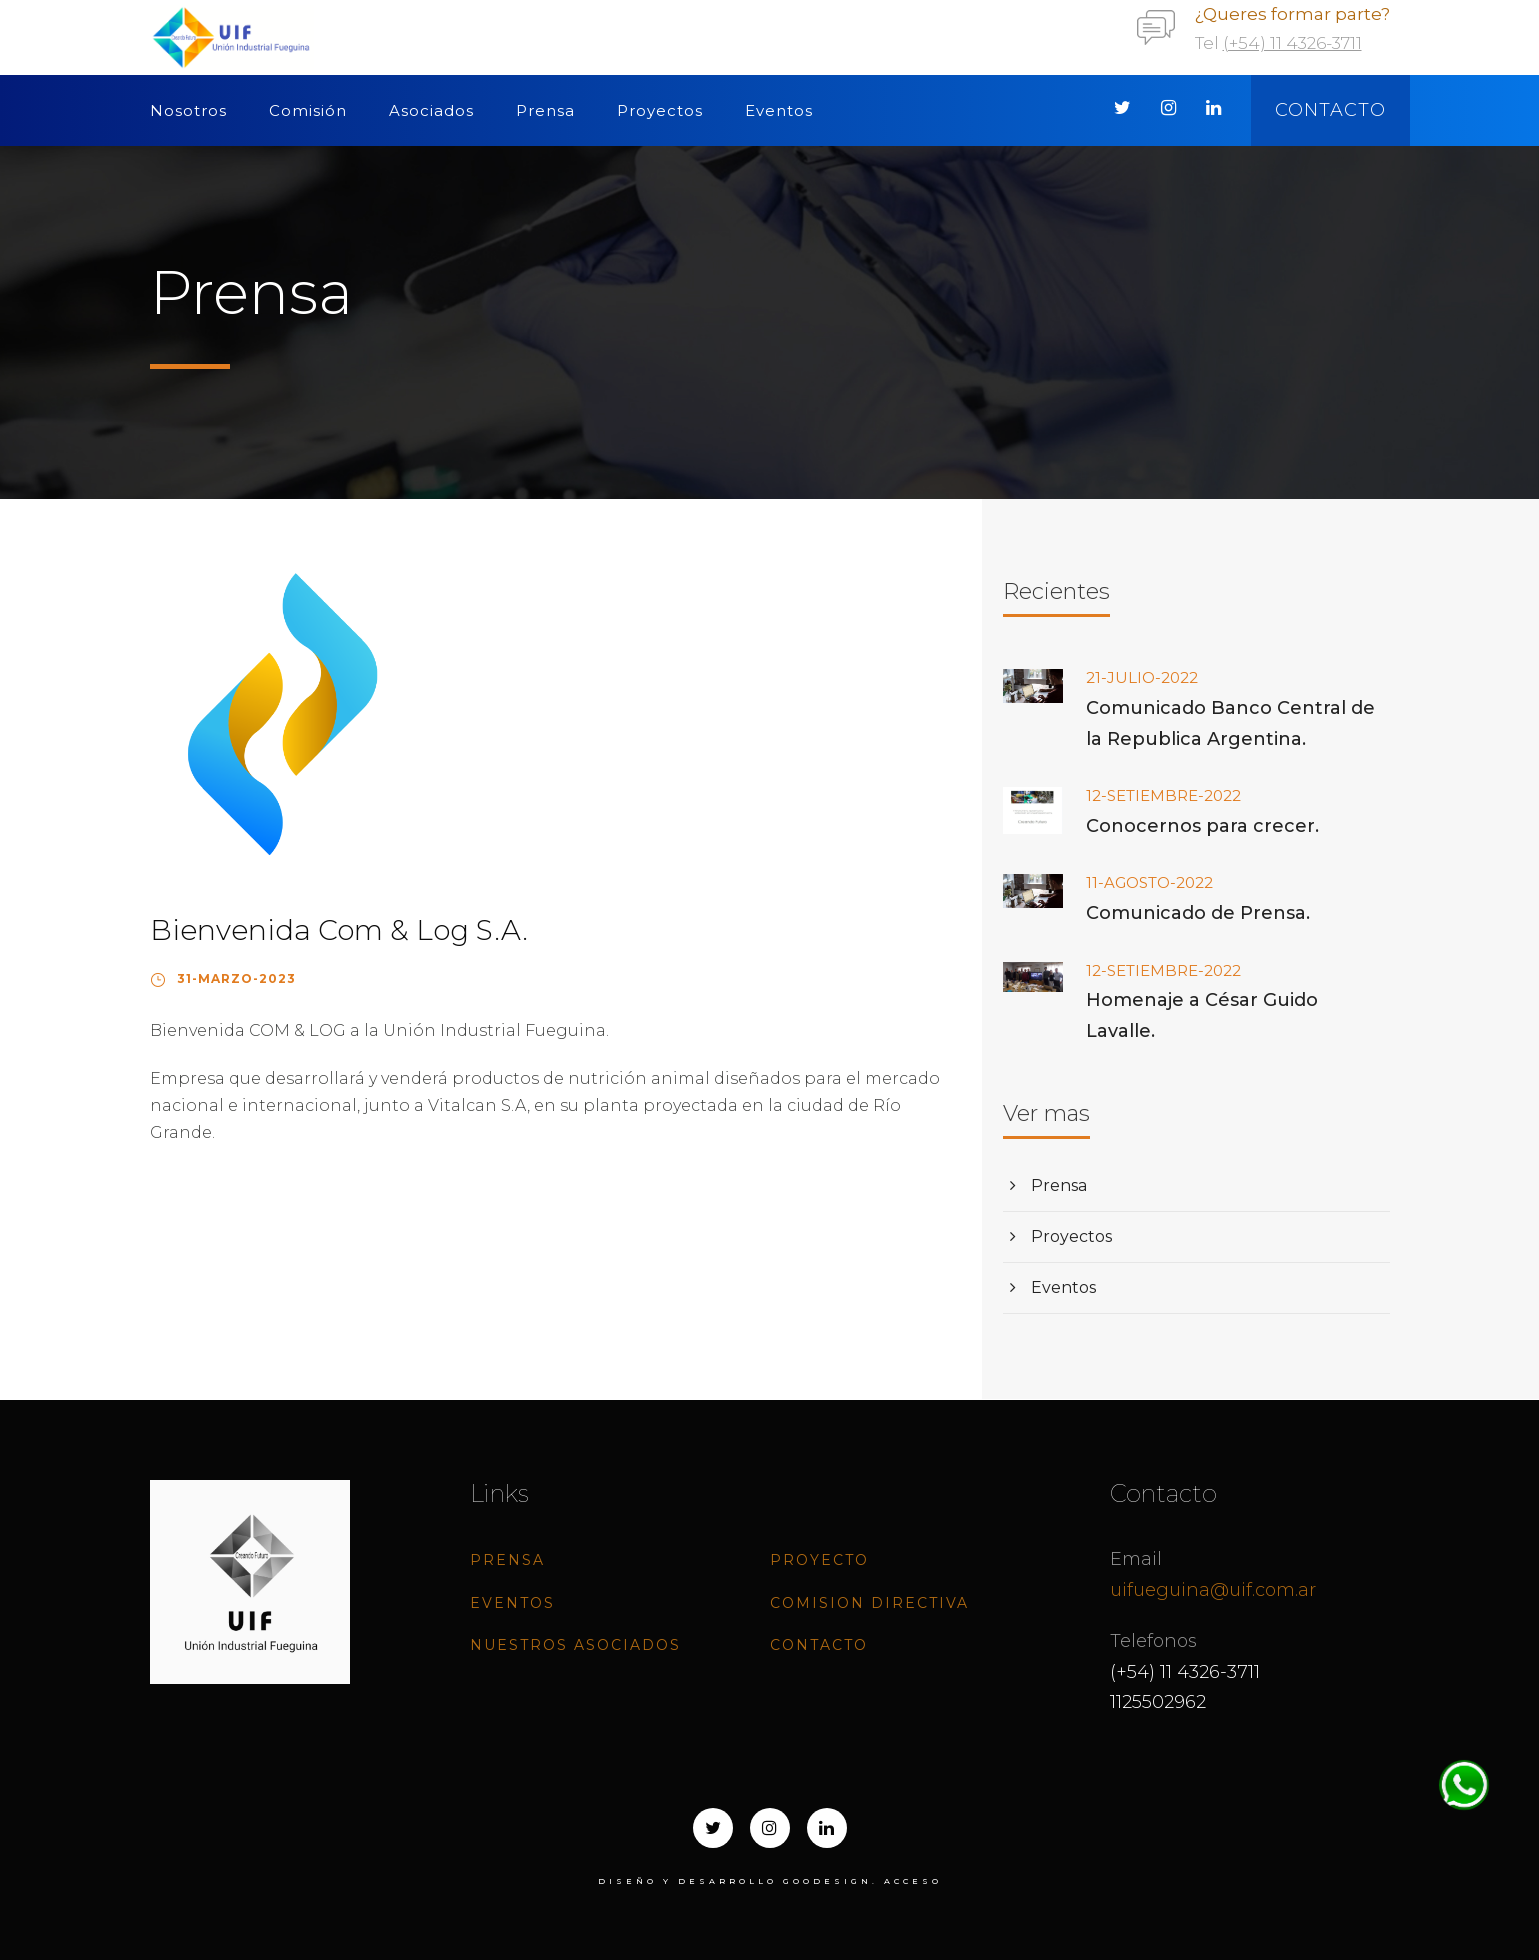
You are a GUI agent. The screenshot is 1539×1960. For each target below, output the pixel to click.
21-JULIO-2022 (1142, 677)
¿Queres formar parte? (1292, 14)
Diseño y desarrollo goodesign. (738, 1881)
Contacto (1330, 110)
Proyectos (660, 110)
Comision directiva (869, 1603)
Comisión (308, 110)
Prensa (545, 110)
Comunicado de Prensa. (1198, 913)
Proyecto (819, 1560)
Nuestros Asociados (575, 1645)
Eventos (779, 110)
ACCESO (913, 1881)
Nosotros (188, 110)
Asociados (431, 110)
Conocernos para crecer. (1202, 826)
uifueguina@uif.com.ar (1213, 1590)
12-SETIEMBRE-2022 (1163, 795)
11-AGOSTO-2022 (1149, 882)
